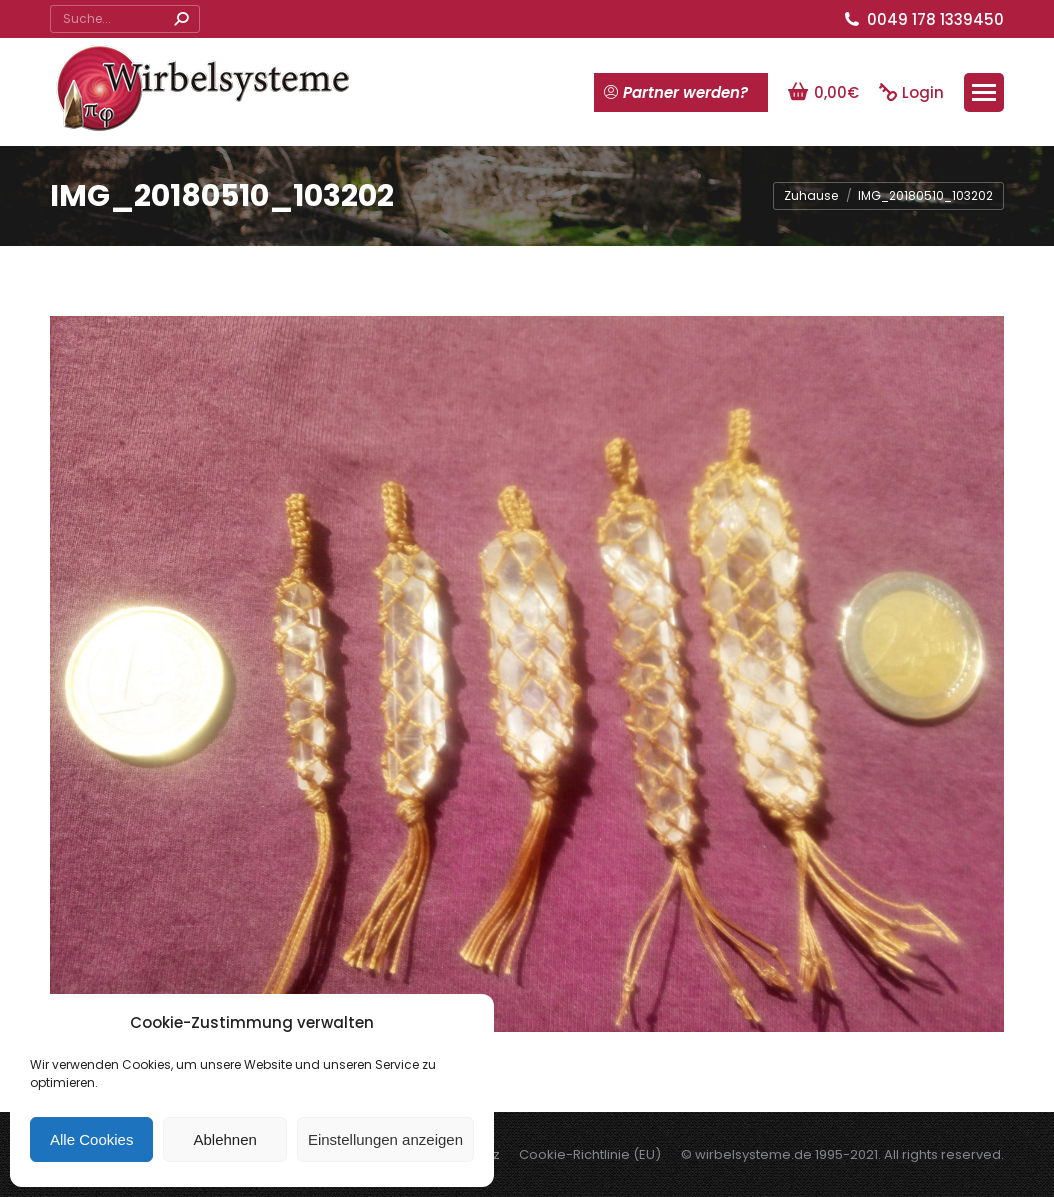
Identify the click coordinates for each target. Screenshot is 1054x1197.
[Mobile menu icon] (984, 92)
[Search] (125, 19)
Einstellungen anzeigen (385, 1139)
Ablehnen (224, 1139)
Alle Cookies (91, 1139)
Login (911, 92)
